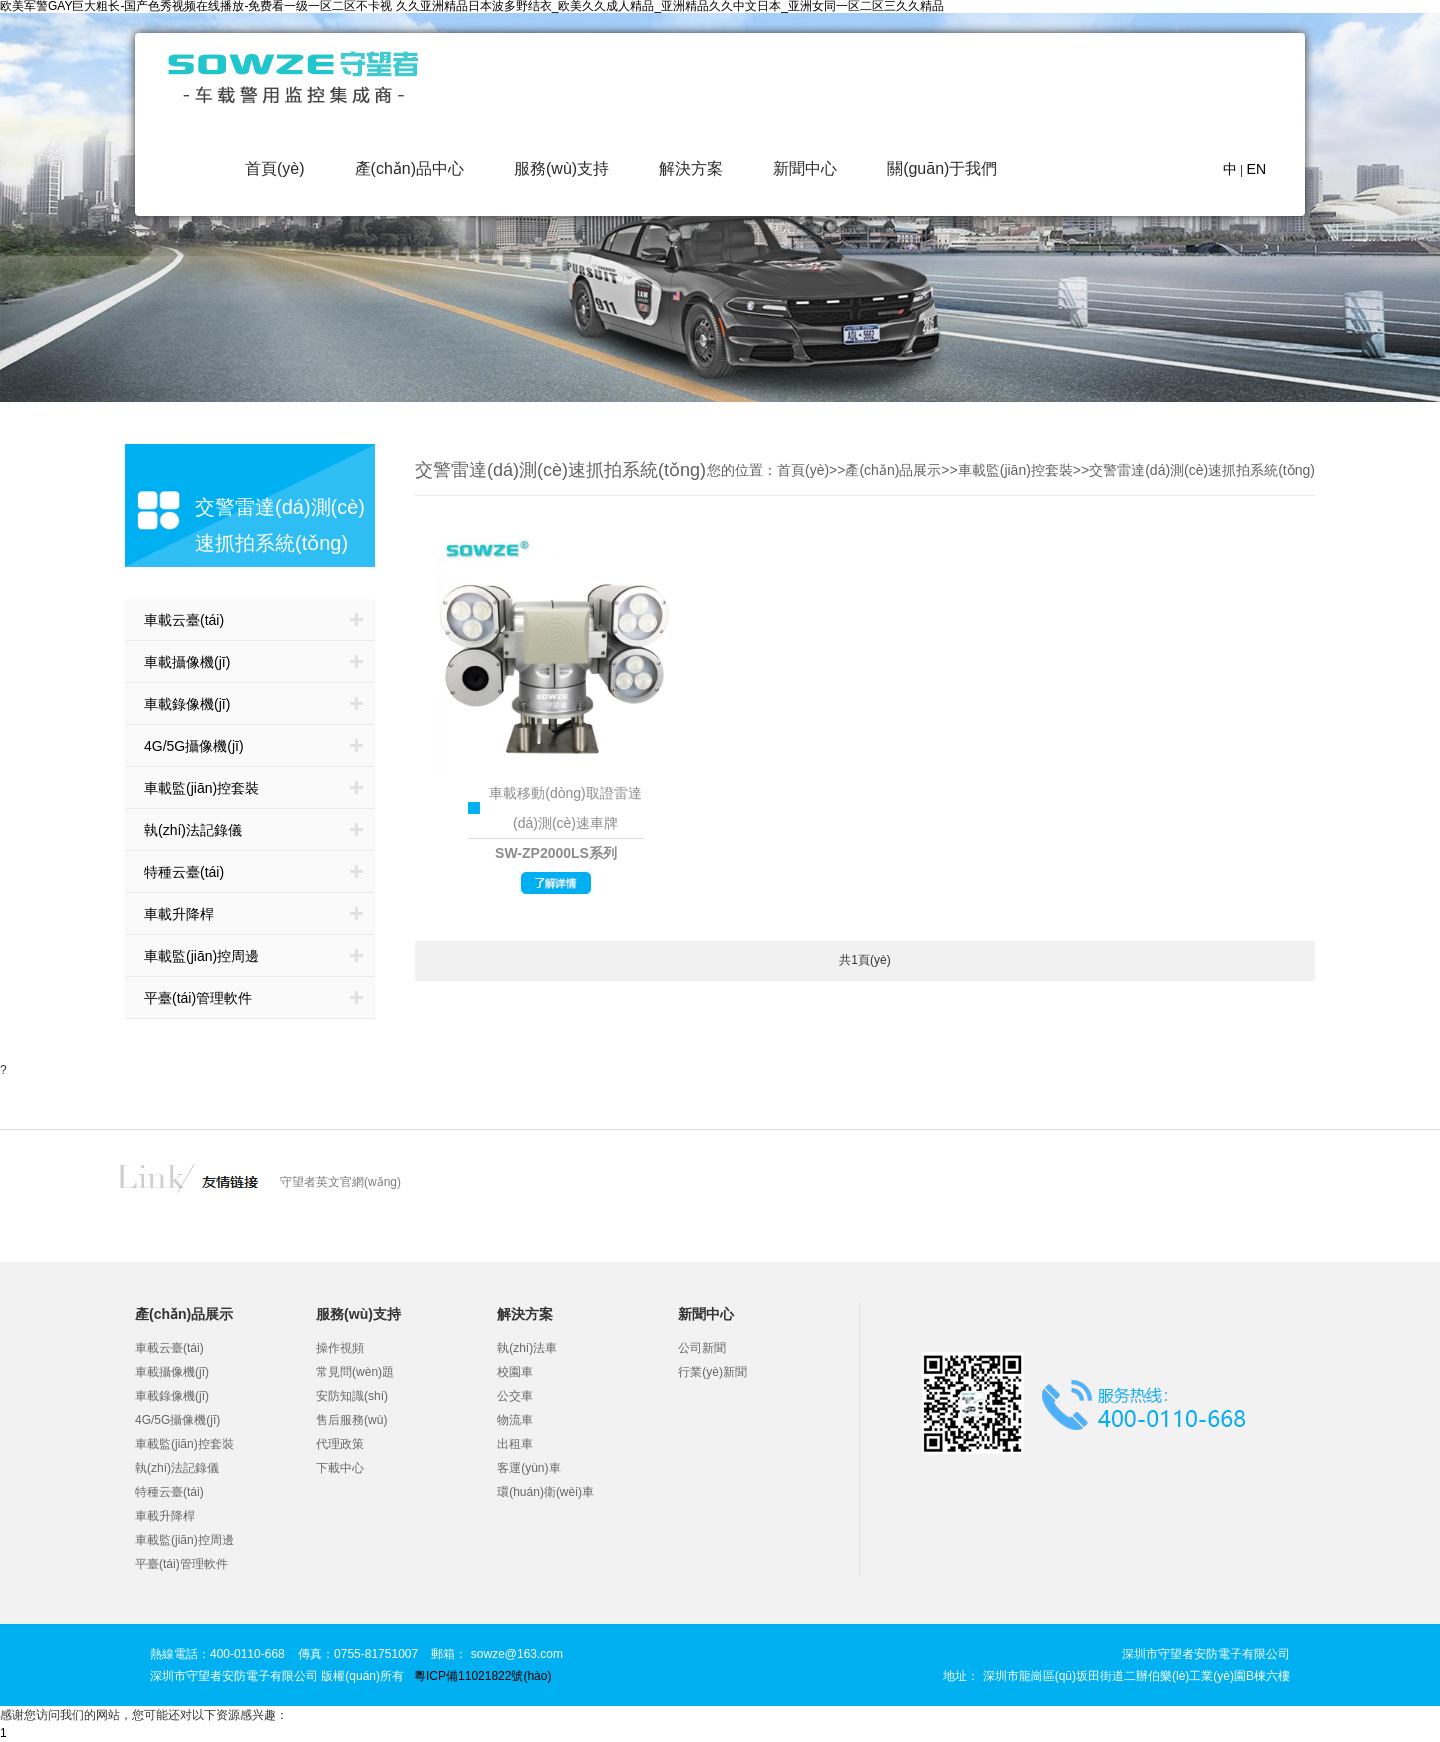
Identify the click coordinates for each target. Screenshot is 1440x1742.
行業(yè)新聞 (712, 1372)
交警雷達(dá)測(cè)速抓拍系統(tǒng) (1202, 470)
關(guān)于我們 (942, 168)
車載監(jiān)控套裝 (201, 788)
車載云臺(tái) (184, 620)
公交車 (515, 1396)
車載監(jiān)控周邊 (201, 956)
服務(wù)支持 (561, 168)
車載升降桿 (179, 914)
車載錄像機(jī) (187, 704)
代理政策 (340, 1444)
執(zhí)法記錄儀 (193, 830)
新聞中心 (805, 168)
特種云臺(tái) (184, 872)
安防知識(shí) (352, 1396)
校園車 (515, 1372)
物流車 (515, 1420)
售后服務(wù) (351, 1420)
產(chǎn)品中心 (409, 168)
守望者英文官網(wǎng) (340, 1182)
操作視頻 (340, 1348)
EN (1256, 169)
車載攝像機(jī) (187, 662)
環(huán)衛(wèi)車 (545, 1492)
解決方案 (691, 168)
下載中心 (340, 1468)
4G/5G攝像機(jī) (194, 746)
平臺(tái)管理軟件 (198, 998)
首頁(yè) (275, 168)
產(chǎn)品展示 (893, 470)
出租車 (515, 1444)
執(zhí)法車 (527, 1348)
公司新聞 (702, 1348)
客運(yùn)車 (528, 1468)
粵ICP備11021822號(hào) (482, 1676)
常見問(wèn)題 (355, 1372)
